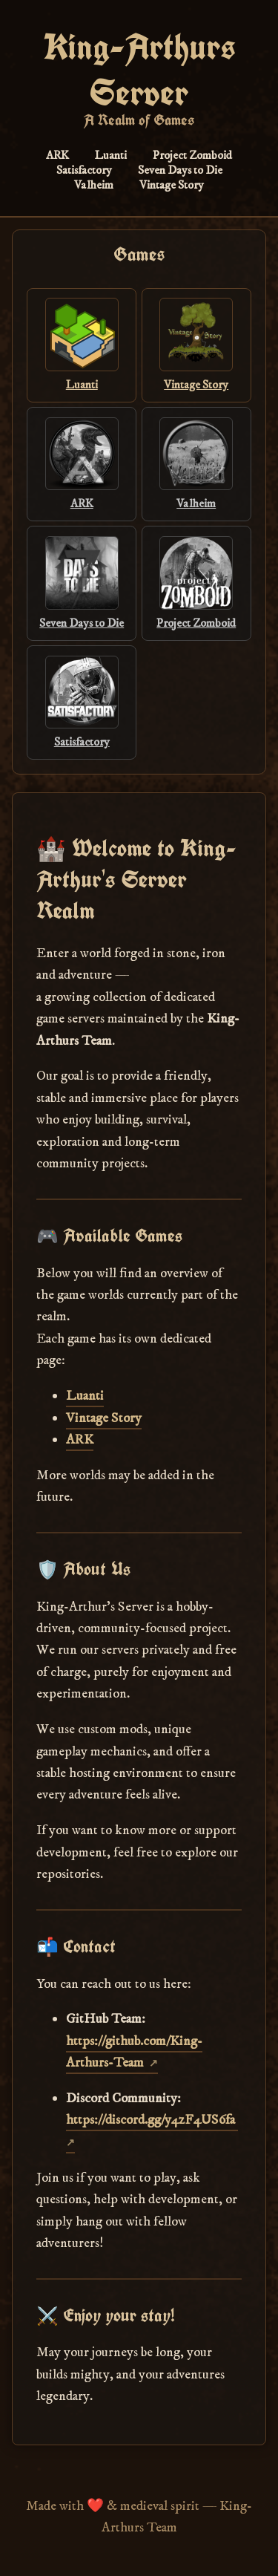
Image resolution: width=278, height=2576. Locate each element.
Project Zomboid (192, 155)
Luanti (111, 155)
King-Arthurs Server (139, 70)
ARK (57, 155)
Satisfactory (84, 170)
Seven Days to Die (180, 170)
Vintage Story (171, 184)
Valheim (93, 184)
